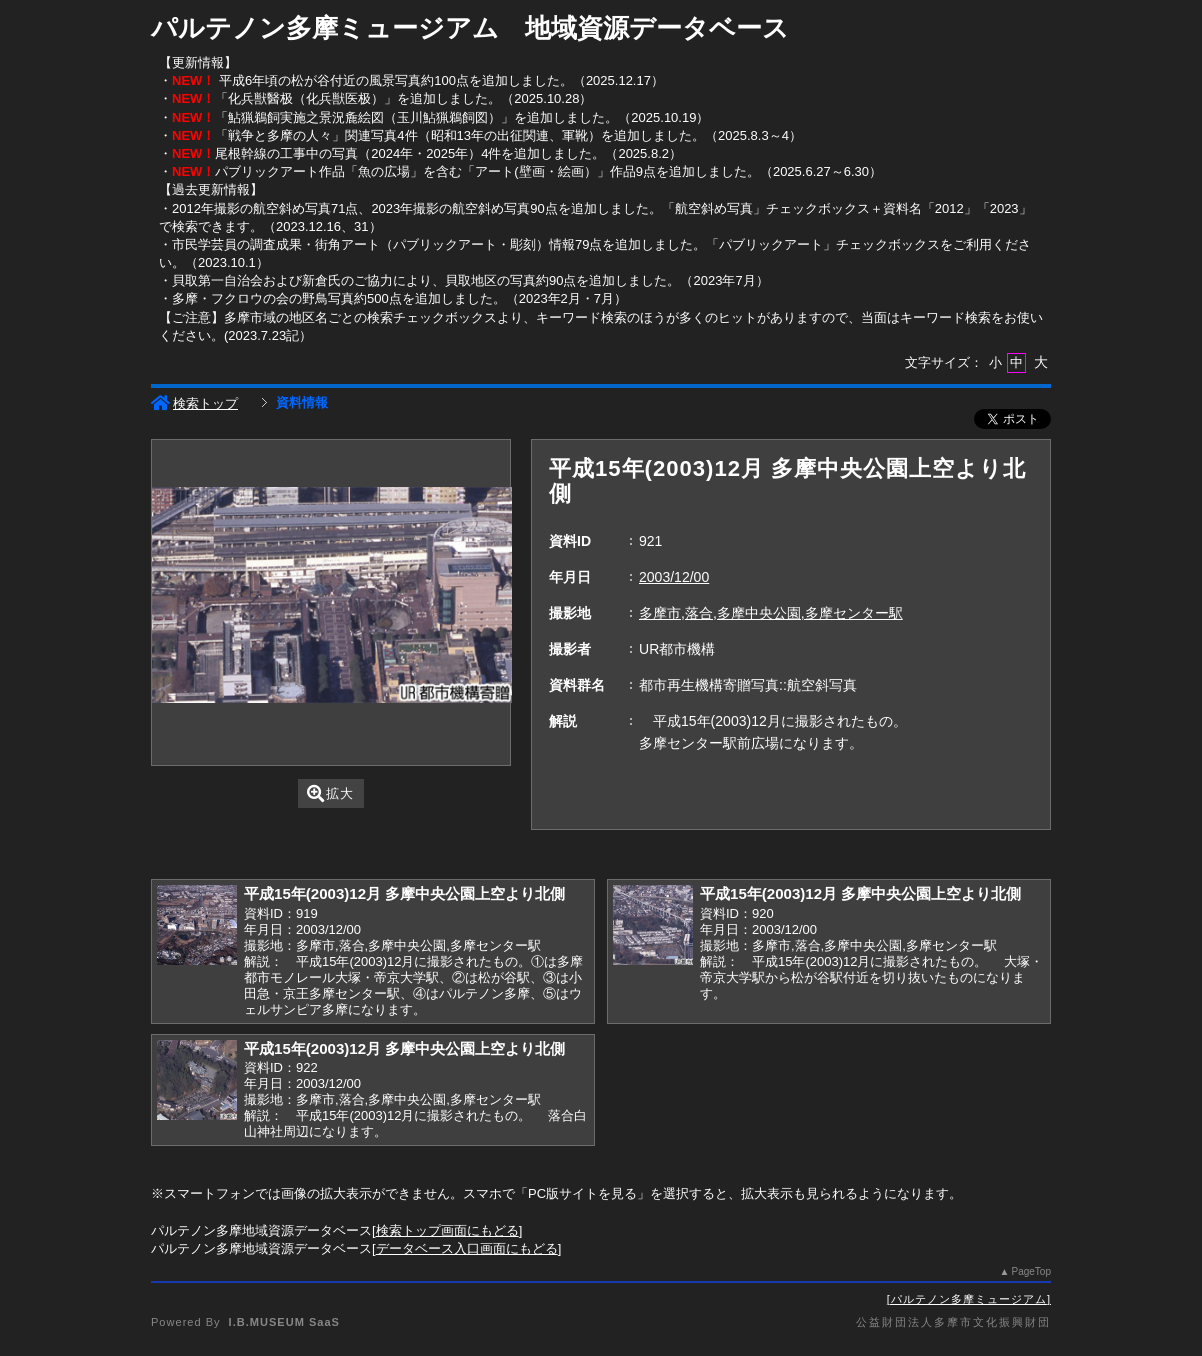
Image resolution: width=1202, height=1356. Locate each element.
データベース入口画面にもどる (467, 1248)
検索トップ (194, 403)
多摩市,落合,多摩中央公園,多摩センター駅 (771, 613)
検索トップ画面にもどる (447, 1230)
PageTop (1031, 1271)
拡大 (330, 793)
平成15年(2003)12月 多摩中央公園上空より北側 (404, 893)
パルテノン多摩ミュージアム (969, 1299)
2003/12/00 (674, 577)
